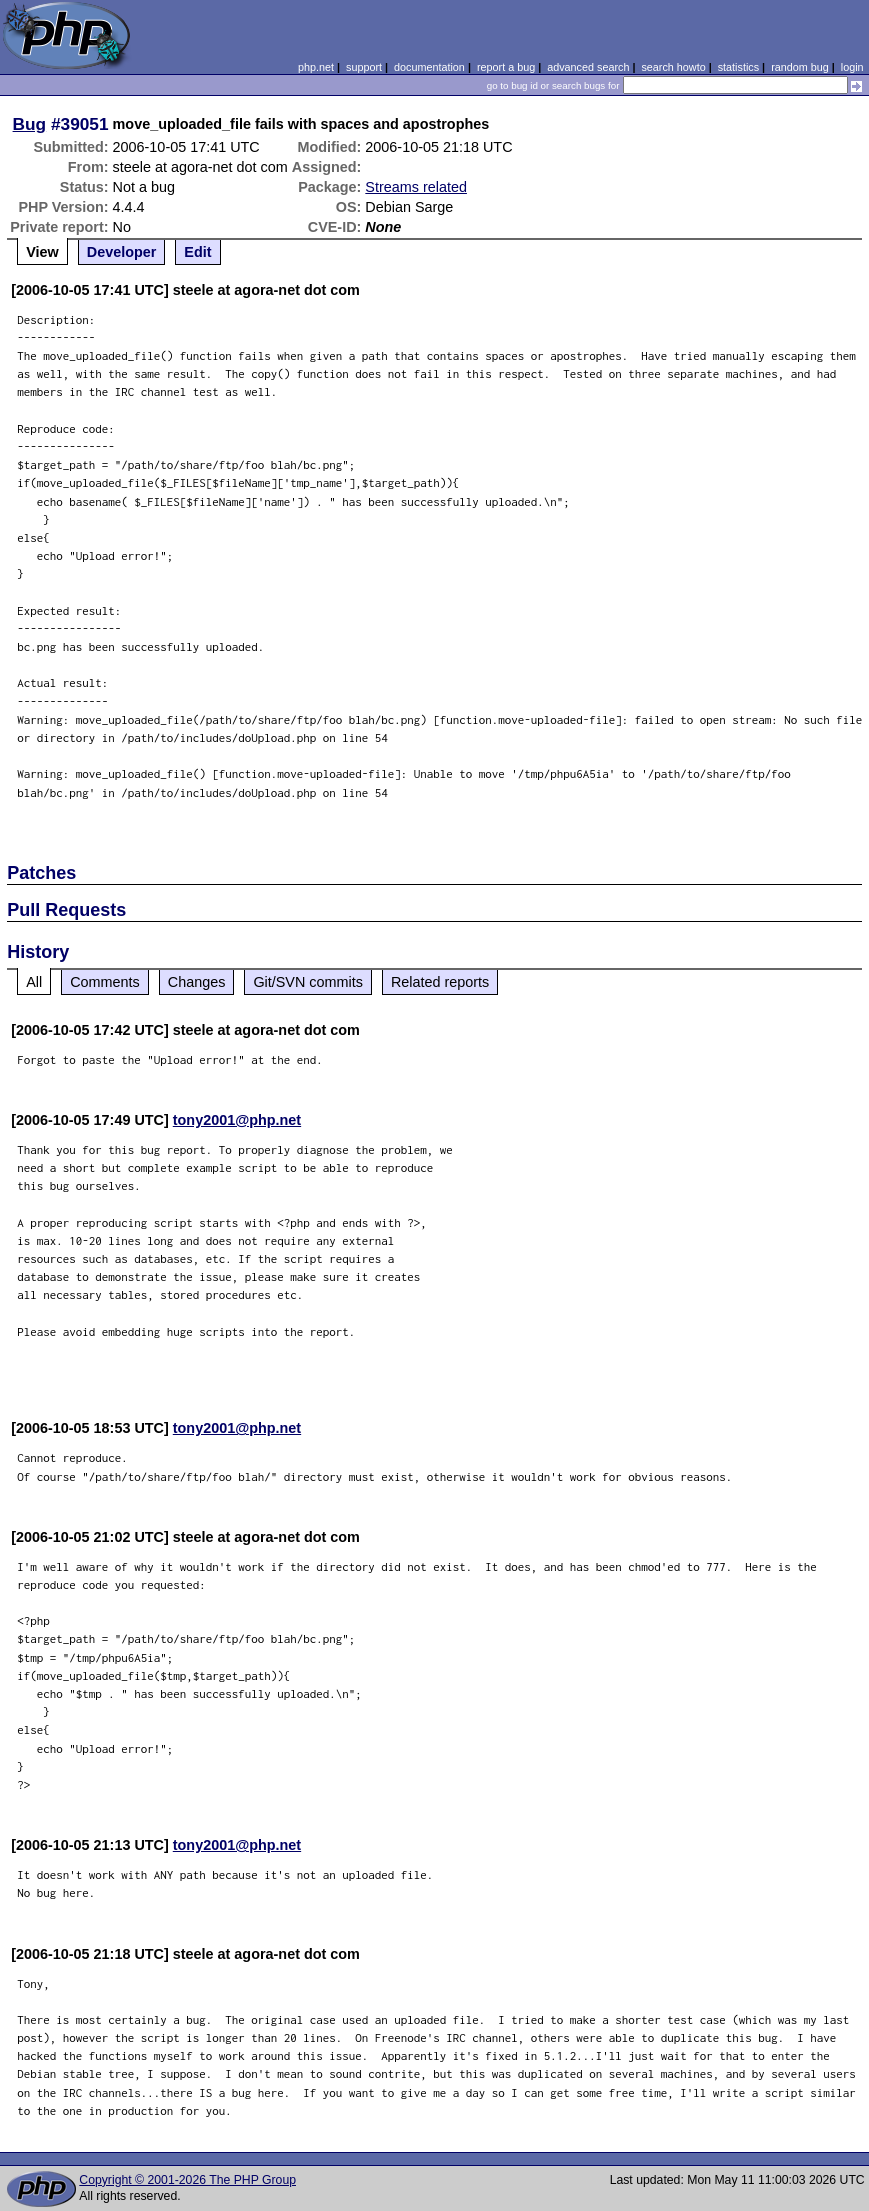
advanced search (588, 67)
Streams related (416, 187)
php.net (316, 67)
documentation (429, 67)
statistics (738, 67)
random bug (800, 67)
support (364, 67)
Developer (122, 252)
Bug (30, 124)
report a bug (506, 67)
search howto (673, 67)
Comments (105, 982)
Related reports (440, 982)
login (852, 67)
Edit (197, 252)
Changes (197, 982)
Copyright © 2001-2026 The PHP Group (187, 2180)
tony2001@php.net (237, 1120)
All (34, 982)
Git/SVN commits (308, 982)
